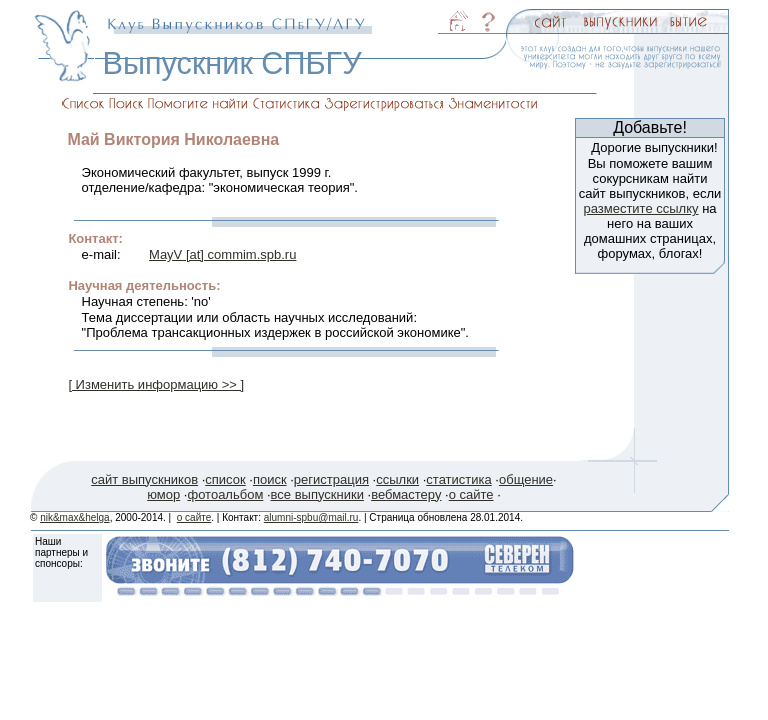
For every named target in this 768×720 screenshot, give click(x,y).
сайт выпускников (144, 479)
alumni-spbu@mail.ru (311, 517)
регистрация (331, 479)
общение (526, 479)
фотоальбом (225, 494)
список (225, 479)
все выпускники (317, 494)
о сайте (471, 494)
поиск (270, 479)
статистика (458, 479)
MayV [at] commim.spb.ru (222, 254)
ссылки (397, 479)
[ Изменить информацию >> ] (156, 384)
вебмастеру (406, 494)
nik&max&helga (74, 517)
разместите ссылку (640, 208)
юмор (163, 494)
